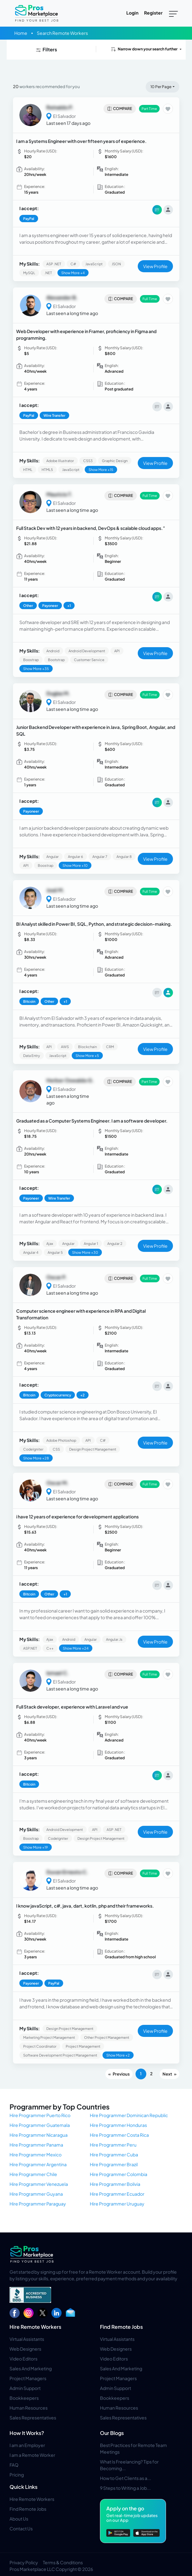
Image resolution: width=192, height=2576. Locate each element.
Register (153, 13)
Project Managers (28, 2378)
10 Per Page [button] (160, 86)
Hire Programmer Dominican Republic (129, 2115)
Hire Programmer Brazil (114, 2164)
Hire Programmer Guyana (36, 2194)
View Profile (155, 266)
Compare (119, 108)
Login (132, 13)
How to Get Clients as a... (125, 2478)
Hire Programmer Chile (33, 2174)
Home (20, 33)
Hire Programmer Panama (36, 2145)
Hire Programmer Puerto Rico (40, 2115)
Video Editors (23, 2358)
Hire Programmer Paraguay (38, 2203)
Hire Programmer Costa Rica (119, 2135)
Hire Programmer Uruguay (117, 2203)
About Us (19, 2518)
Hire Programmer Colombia (118, 2174)
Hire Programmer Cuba (114, 2154)
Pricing (17, 2474)
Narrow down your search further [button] (143, 49)
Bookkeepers (24, 2398)
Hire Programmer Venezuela (39, 2184)
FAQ (14, 2465)
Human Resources (29, 2408)
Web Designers (25, 2349)
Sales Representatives (33, 2417)
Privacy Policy (24, 2562)
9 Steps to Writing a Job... (125, 2488)
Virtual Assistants (27, 2339)
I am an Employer (27, 2445)
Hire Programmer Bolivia (115, 2184)
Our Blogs (112, 2433)
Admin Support (25, 2388)
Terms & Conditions (63, 2562)
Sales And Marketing (31, 2368)
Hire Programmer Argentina (38, 2164)
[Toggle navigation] (173, 13)
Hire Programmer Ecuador (117, 2194)
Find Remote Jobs (121, 2326)
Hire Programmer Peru (113, 2145)
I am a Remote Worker (32, 2455)
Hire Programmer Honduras (118, 2125)
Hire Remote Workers (35, 2326)
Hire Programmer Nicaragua (39, 2135)
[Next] (169, 2074)
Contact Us (21, 2528)
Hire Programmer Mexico (36, 2154)
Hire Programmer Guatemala (40, 2125)
